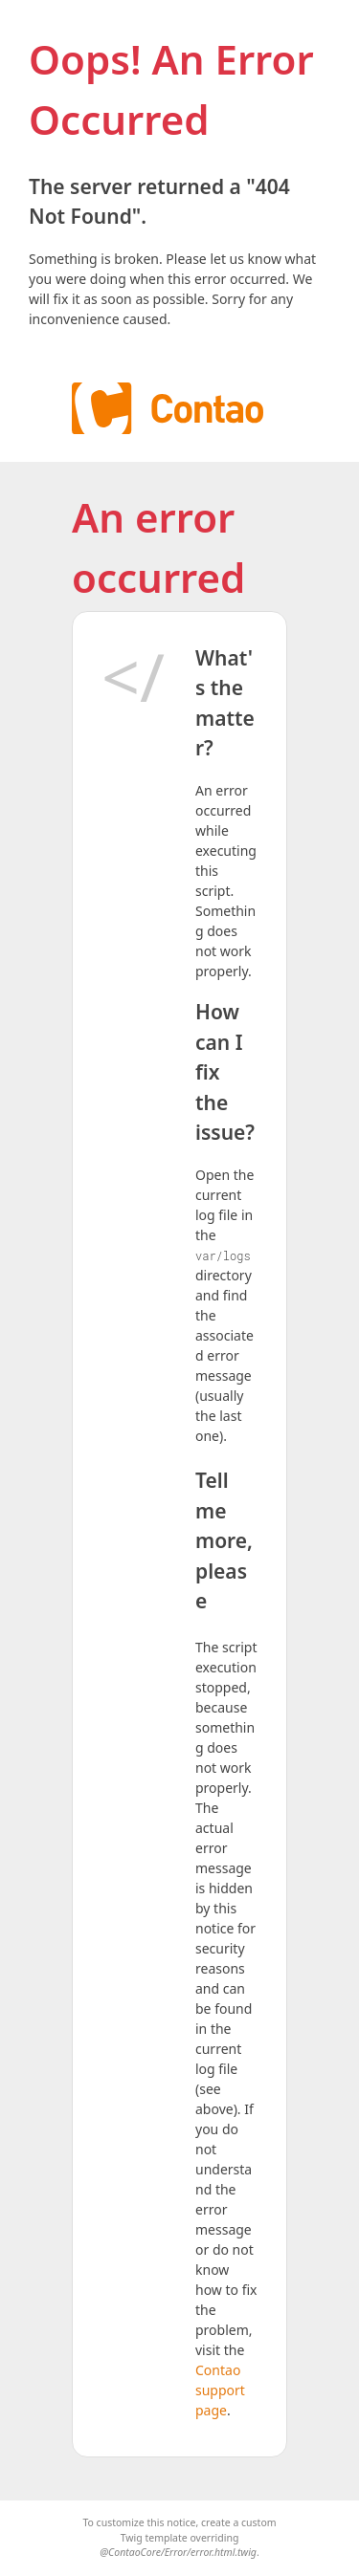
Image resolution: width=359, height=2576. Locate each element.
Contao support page (220, 2390)
